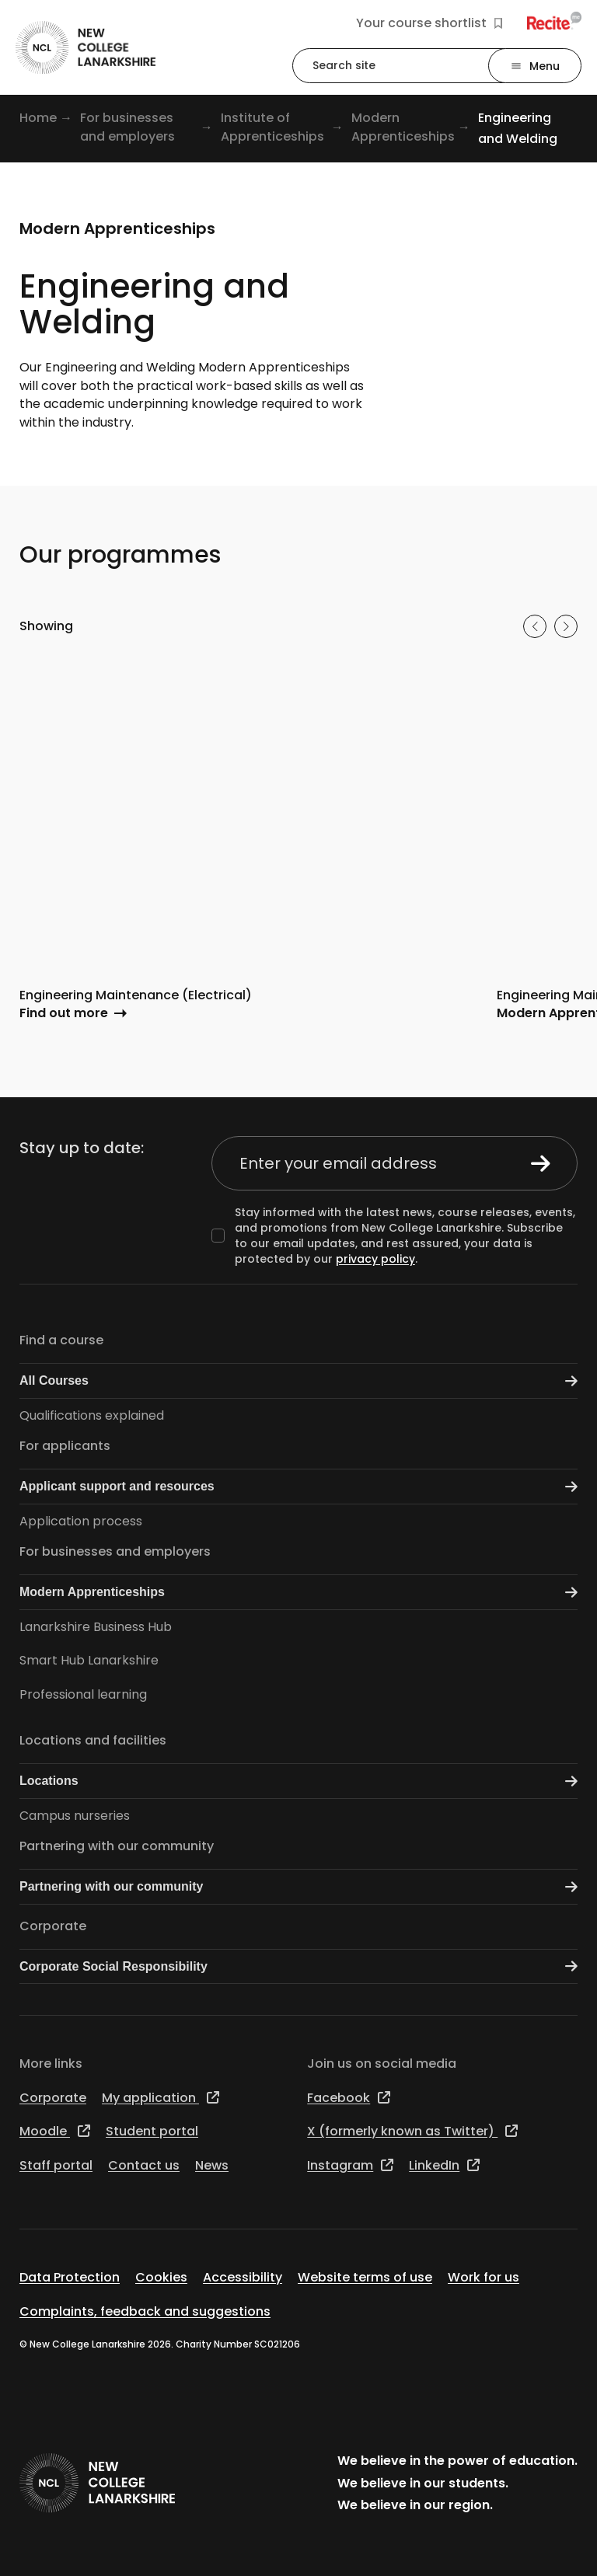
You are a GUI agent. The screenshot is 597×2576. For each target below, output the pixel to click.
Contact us (144, 2165)
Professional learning (83, 1694)
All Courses (298, 1381)
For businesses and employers (127, 127)
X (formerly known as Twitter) (412, 2131)
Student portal (152, 2131)
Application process (80, 1521)
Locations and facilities (92, 1740)
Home (38, 118)
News (212, 2165)
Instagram (350, 2165)
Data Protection (69, 2277)
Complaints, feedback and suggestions (145, 2311)
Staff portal (56, 2165)
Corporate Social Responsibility (298, 1966)
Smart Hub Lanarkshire (89, 1660)
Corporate (52, 1926)
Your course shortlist (429, 23)
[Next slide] (566, 626)
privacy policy (375, 1259)
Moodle (54, 2131)
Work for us (483, 2277)
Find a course (61, 1340)
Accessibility (242, 2277)
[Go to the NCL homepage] (85, 48)
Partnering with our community (116, 1846)
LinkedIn (444, 2165)
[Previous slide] (534, 626)
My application (160, 2098)
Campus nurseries (74, 1816)
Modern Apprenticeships (403, 127)
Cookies (161, 2277)
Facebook (348, 2098)
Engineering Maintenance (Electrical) (135, 995)
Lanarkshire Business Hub (95, 1627)
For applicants (64, 1446)
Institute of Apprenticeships (272, 127)
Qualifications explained (91, 1415)
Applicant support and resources (298, 1487)
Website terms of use (365, 2277)
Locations (298, 1781)
